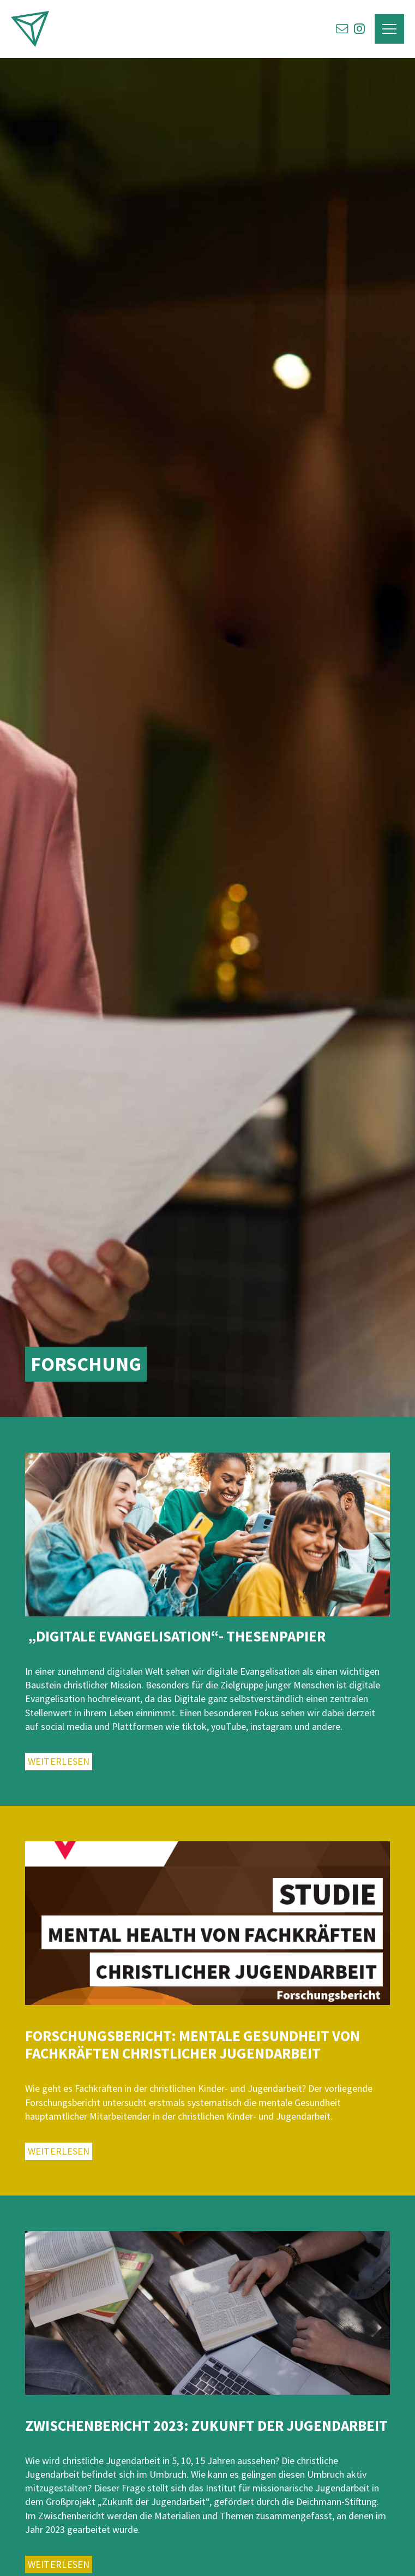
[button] (389, 29)
